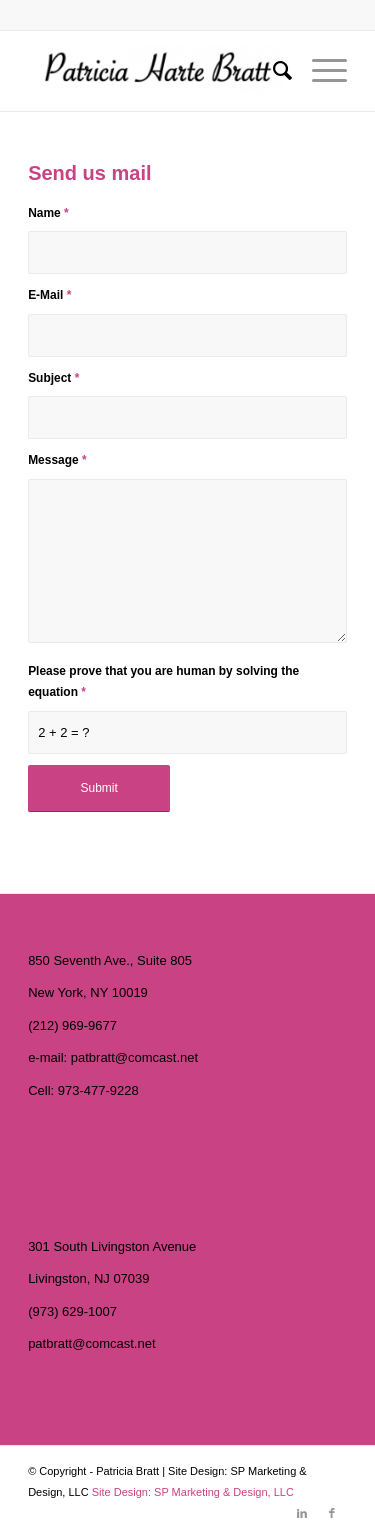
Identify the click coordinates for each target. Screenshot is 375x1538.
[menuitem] (272, 71)
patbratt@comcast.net (134, 1057)
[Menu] (319, 71)
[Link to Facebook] (332, 1513)
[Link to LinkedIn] (302, 1513)
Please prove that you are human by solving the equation (163, 681)
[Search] (272, 71)
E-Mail (49, 295)
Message (57, 460)
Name (48, 213)
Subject (53, 378)
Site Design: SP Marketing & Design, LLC (193, 1492)
